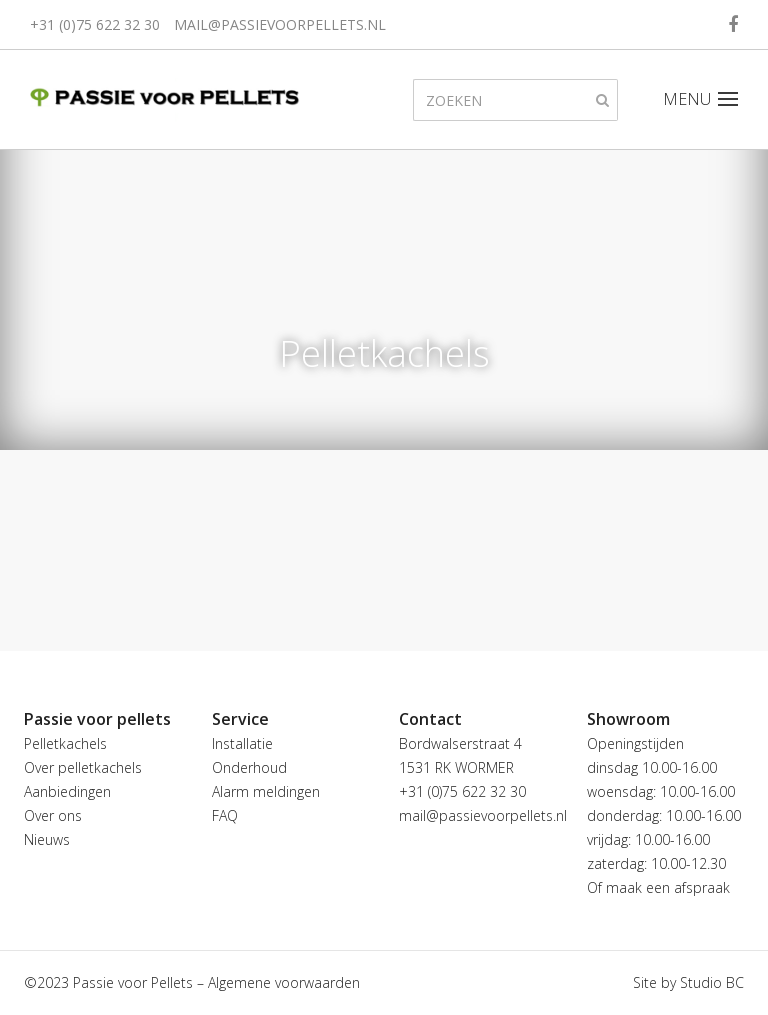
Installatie (242, 743)
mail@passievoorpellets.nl (280, 24)
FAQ (225, 815)
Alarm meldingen (266, 791)
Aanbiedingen (67, 791)
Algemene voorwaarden (284, 982)
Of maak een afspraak (658, 887)
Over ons (53, 815)
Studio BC (712, 982)
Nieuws (47, 839)
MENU (687, 99)
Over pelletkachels (83, 767)
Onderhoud (249, 767)
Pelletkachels (65, 743)
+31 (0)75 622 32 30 (95, 24)
